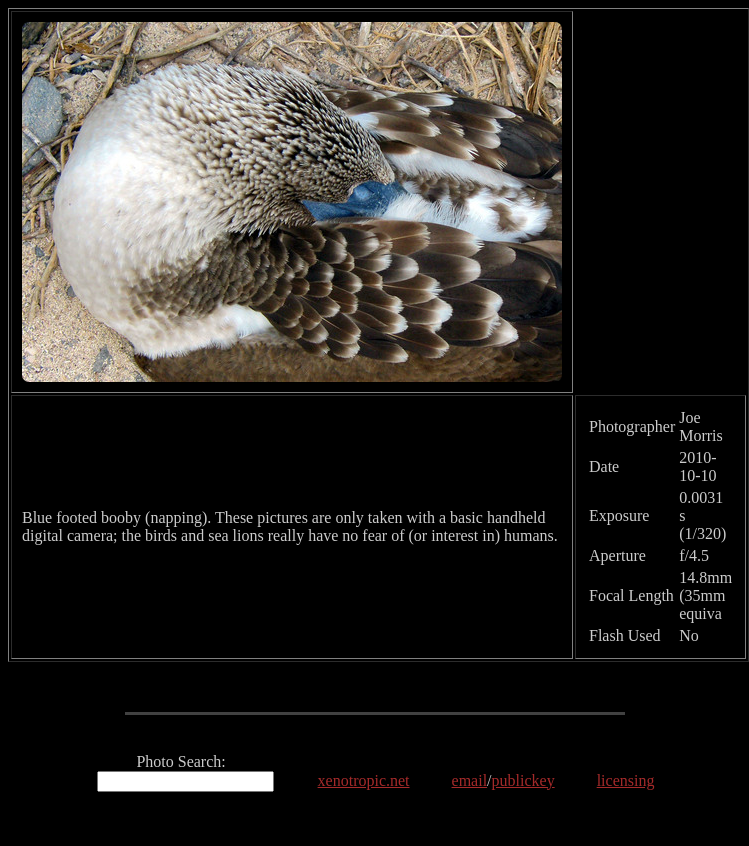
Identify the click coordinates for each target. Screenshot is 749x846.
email (470, 780)
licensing (626, 780)
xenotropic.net (364, 780)
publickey (523, 780)
